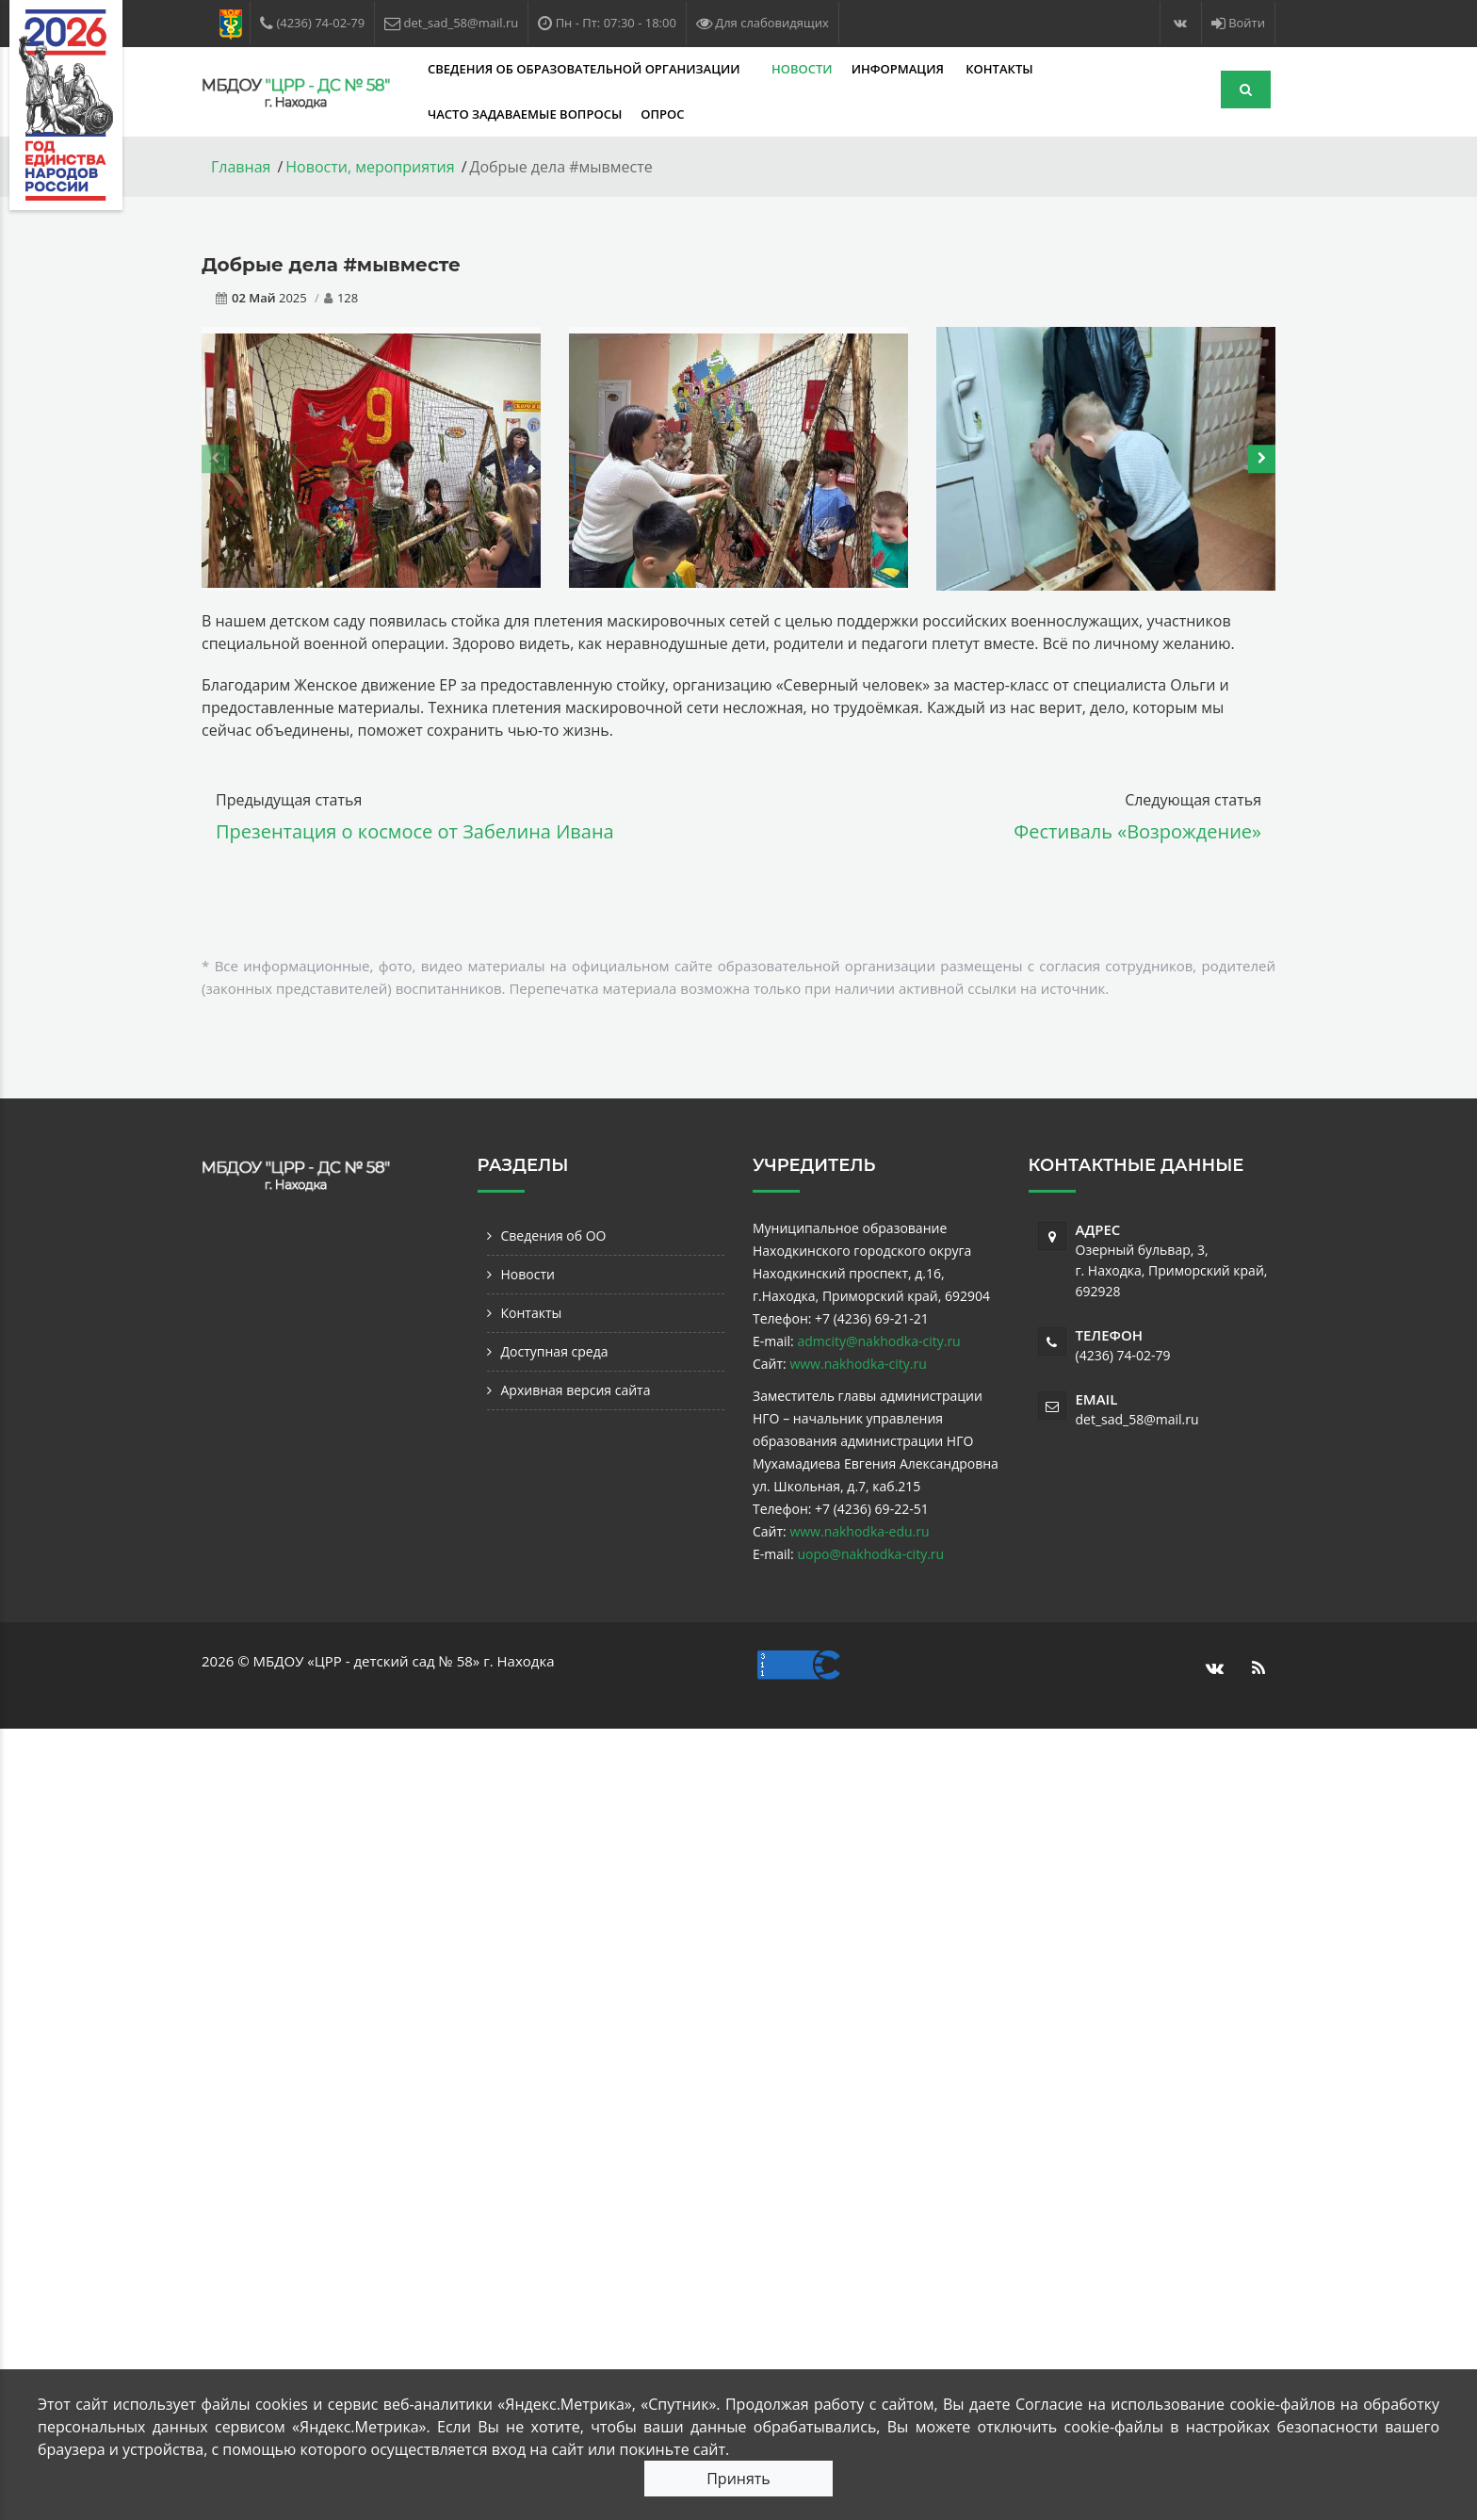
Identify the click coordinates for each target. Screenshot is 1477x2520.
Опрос (662, 114)
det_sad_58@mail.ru (1137, 1419)
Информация (900, 68)
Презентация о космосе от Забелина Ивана (415, 831)
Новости (802, 68)
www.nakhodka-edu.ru (859, 1531)
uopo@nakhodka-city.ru (870, 1554)
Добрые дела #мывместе (331, 264)
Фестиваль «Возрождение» (1137, 831)
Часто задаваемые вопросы (525, 114)
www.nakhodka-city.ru (857, 1364)
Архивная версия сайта (576, 1390)
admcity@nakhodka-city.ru (878, 1341)
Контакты (999, 68)
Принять (738, 2478)
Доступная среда (555, 1351)
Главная (240, 166)
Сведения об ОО (554, 1235)
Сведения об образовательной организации (585, 68)
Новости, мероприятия (369, 166)
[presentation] (215, 459)
